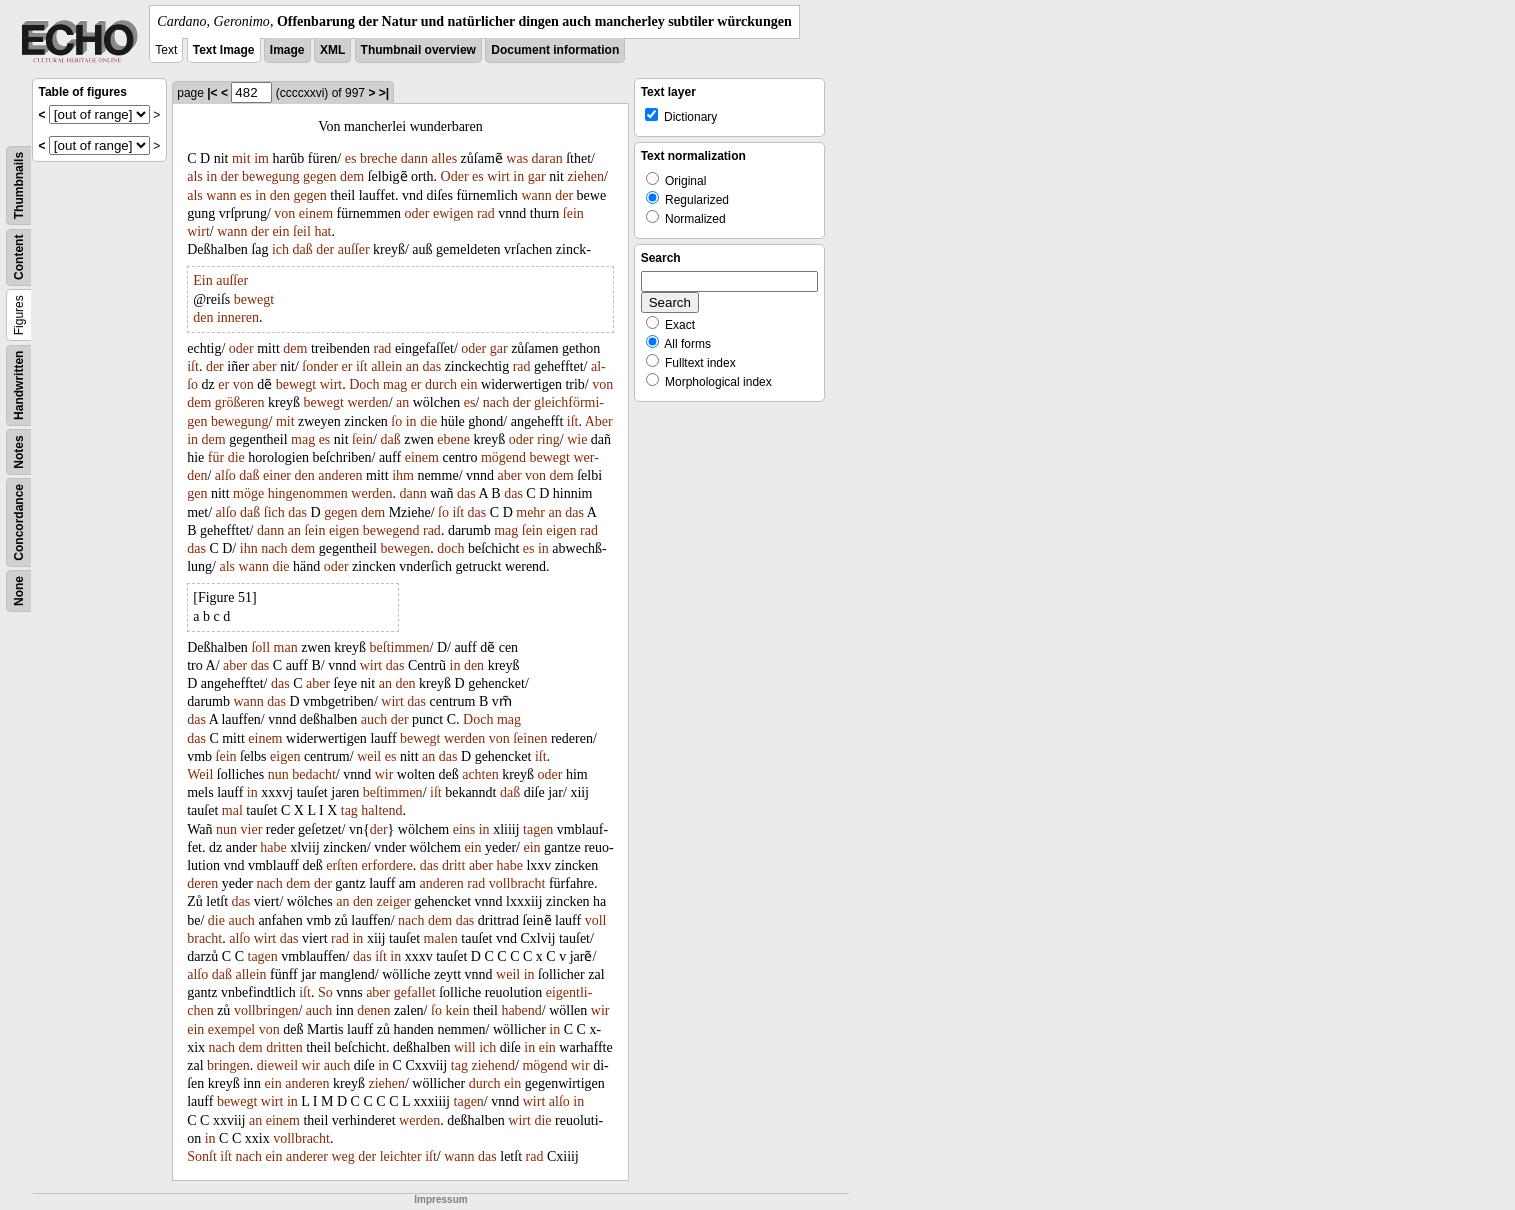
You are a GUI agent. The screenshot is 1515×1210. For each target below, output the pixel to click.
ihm (403, 475)
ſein (573, 213)
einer (277, 475)
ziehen (585, 176)
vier (252, 829)
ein (280, 231)
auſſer (354, 249)
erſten (342, 865)
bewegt (254, 299)
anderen (340, 475)
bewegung (271, 176)
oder (417, 213)
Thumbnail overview (418, 50)
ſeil (302, 231)
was (517, 158)
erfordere (387, 865)
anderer (307, 1156)
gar (537, 176)
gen (197, 493)
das (431, 366)
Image (287, 50)
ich (280, 249)
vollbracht (517, 883)
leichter (401, 1156)
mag (395, 384)
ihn (249, 548)
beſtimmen (400, 647)
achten (480, 774)
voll (596, 920)
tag (349, 810)
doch (450, 548)
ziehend (493, 1065)
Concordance (19, 522)
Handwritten (19, 385)
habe (273, 847)
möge (248, 493)
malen (441, 938)
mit (241, 158)
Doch (364, 384)
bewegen (406, 548)
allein (386, 366)
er (347, 366)
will (465, 1047)
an (412, 366)
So (325, 992)
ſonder (320, 366)
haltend (381, 810)
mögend (503, 457)
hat (322, 231)
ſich (274, 512)
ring (548, 439)
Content (19, 257)
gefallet (415, 992)
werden (367, 402)
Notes (19, 451)
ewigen (453, 213)
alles (444, 158)
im (261, 158)
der (230, 176)
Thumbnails (19, 185)
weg (342, 1156)
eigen (344, 530)
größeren (240, 402)
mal (232, 810)
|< (212, 93)
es (351, 158)
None (19, 591)
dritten (284, 1047)
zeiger (394, 901)
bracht (204, 938)
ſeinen (530, 738)
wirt (498, 176)
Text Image (224, 50)
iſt (193, 366)
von (284, 213)
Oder (455, 176)
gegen (319, 176)
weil (369, 756)
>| (384, 93)
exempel (231, 1029)
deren (202, 883)
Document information (555, 50)
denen (373, 1010)
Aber (599, 421)
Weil (200, 774)
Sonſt (202, 1156)
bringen (228, 1065)
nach (496, 402)
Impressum (440, 1199)
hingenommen (308, 493)
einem (316, 213)
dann (414, 158)
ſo (396, 421)
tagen (538, 829)
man (286, 647)
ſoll (260, 647)
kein (457, 1010)
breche (378, 158)
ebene (453, 439)
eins (464, 829)
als (195, 176)
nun (278, 774)
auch (374, 719)
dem (352, 176)
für (216, 457)
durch (441, 384)
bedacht (314, 774)
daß (303, 249)
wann (221, 195)
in (211, 176)
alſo (225, 475)
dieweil (277, 1065)
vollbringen (266, 1010)
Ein (202, 280)
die (428, 421)
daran (547, 158)
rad (486, 213)
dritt (453, 865)
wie (577, 439)
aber (265, 366)
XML (332, 50)
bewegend (391, 530)
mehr (530, 512)
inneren (238, 317)
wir (384, 774)
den (280, 195)
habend (521, 1010)
